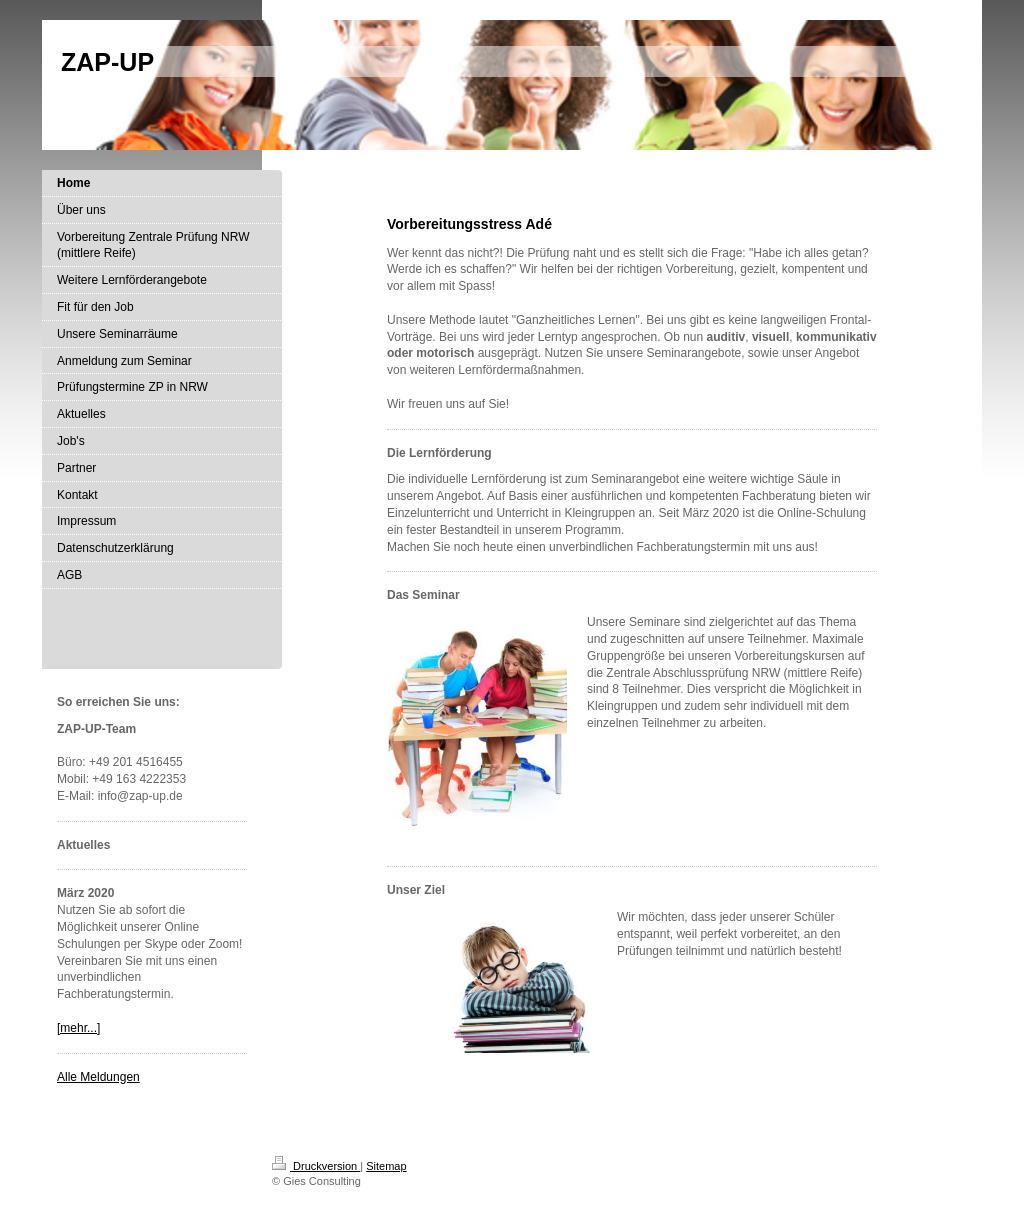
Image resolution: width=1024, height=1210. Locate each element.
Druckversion (316, 1166)
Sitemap (386, 1166)
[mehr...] (78, 1028)
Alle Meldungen (98, 1077)
